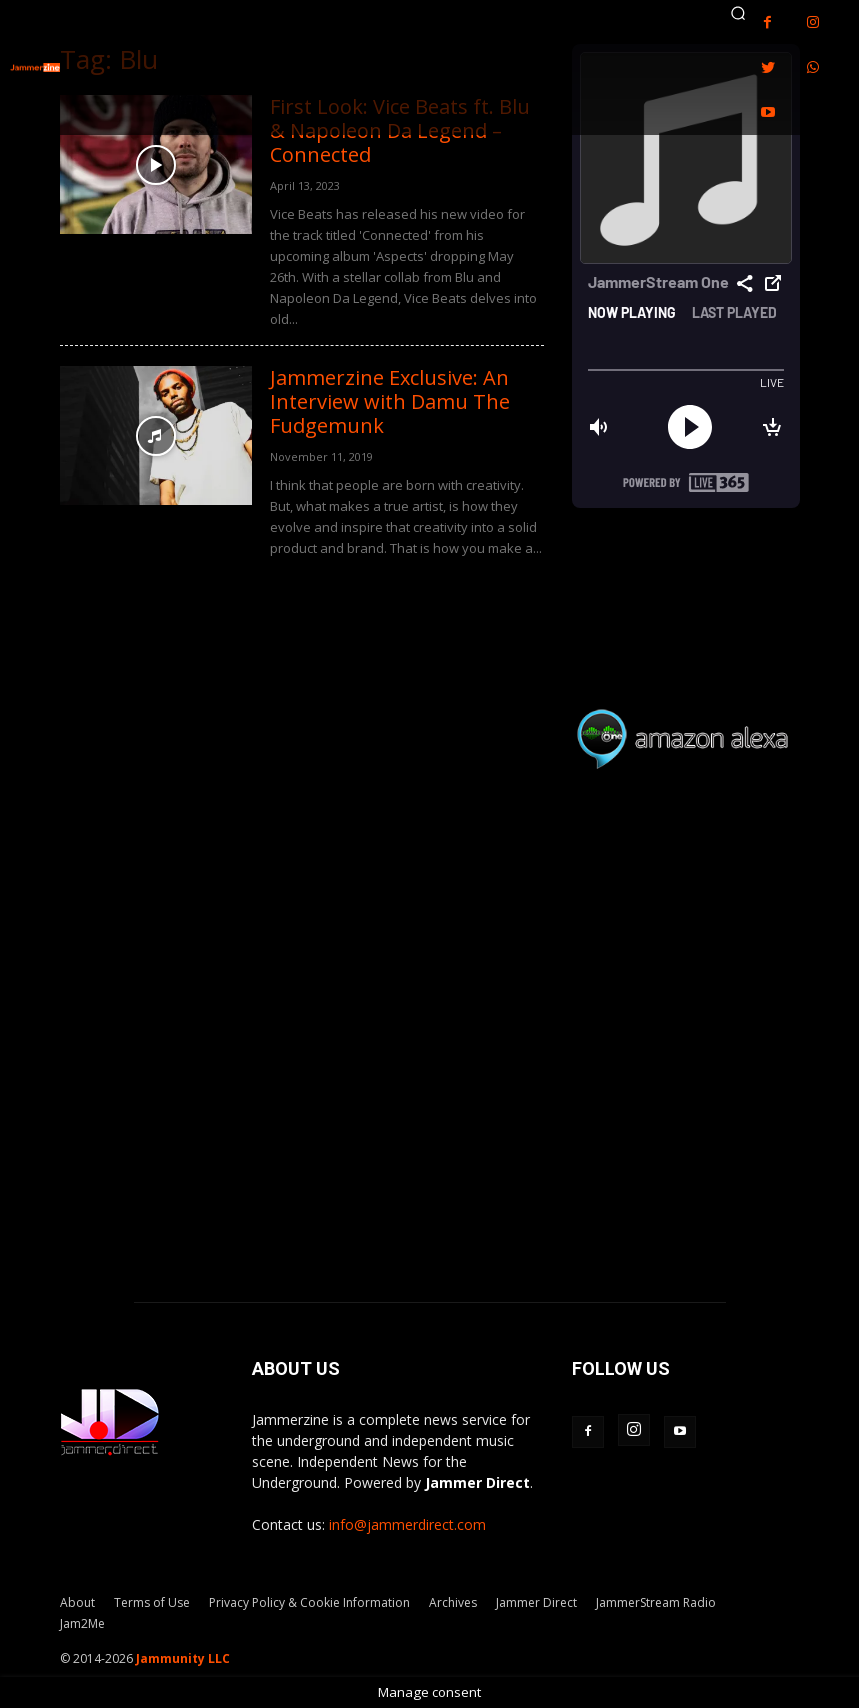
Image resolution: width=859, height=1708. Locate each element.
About (77, 1602)
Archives (453, 1602)
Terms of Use (152, 1602)
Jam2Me (82, 1623)
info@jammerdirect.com (407, 1524)
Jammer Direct (536, 1602)
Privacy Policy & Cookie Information (309, 1602)
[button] (738, 13)
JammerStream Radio (656, 1602)
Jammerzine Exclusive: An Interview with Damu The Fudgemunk (390, 401)
